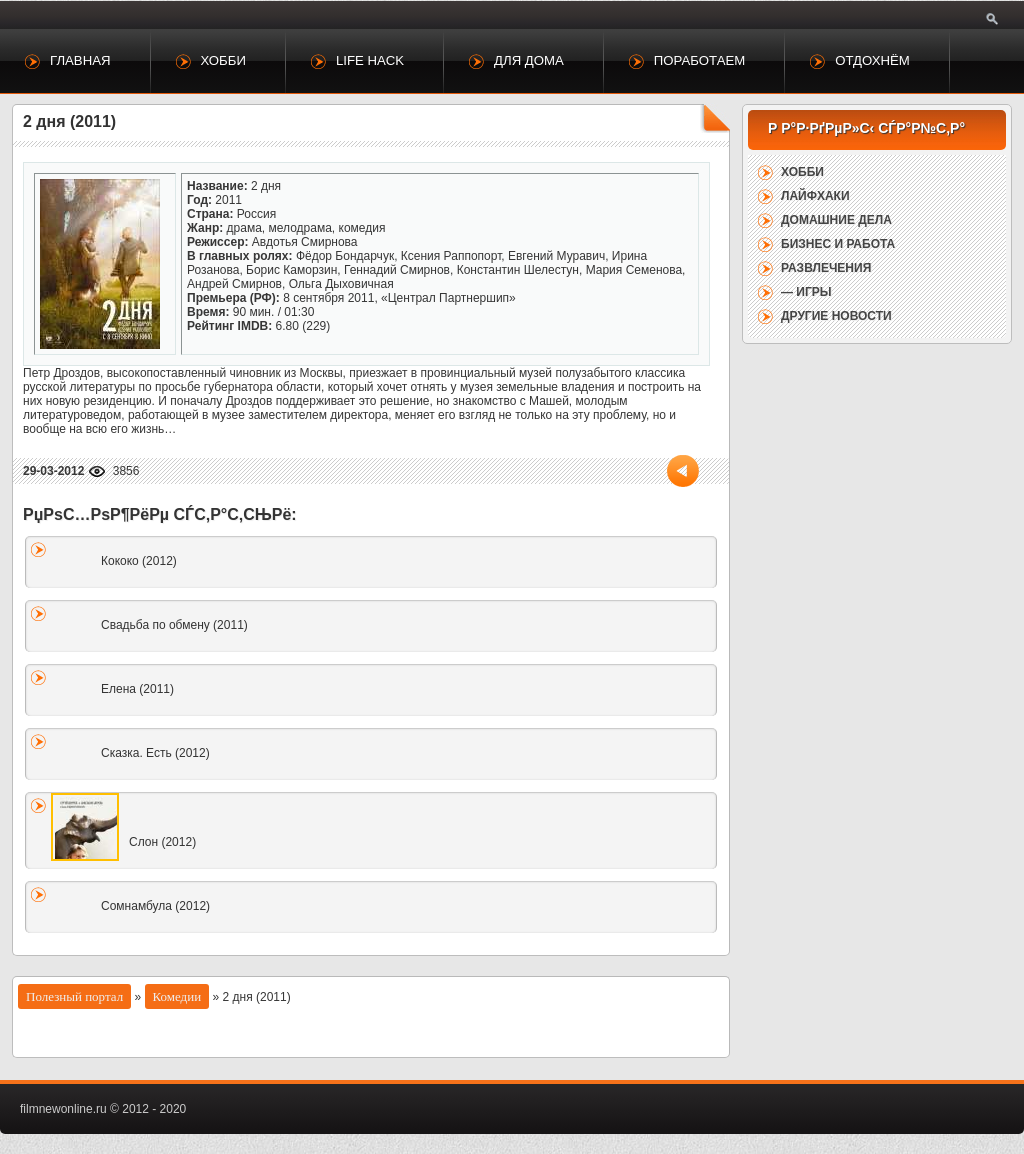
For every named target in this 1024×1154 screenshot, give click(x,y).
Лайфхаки (815, 196)
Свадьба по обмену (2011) (174, 625)
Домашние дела (836, 220)
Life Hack (370, 60)
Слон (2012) (162, 842)
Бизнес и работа (838, 244)
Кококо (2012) (139, 561)
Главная (80, 60)
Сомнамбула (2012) (155, 906)
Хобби (223, 60)
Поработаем (699, 60)
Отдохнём (872, 60)
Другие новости (836, 316)
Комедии (177, 996)
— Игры (806, 292)
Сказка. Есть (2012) (155, 753)
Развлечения (826, 268)
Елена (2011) (137, 689)
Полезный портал (74, 996)
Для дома (529, 60)
